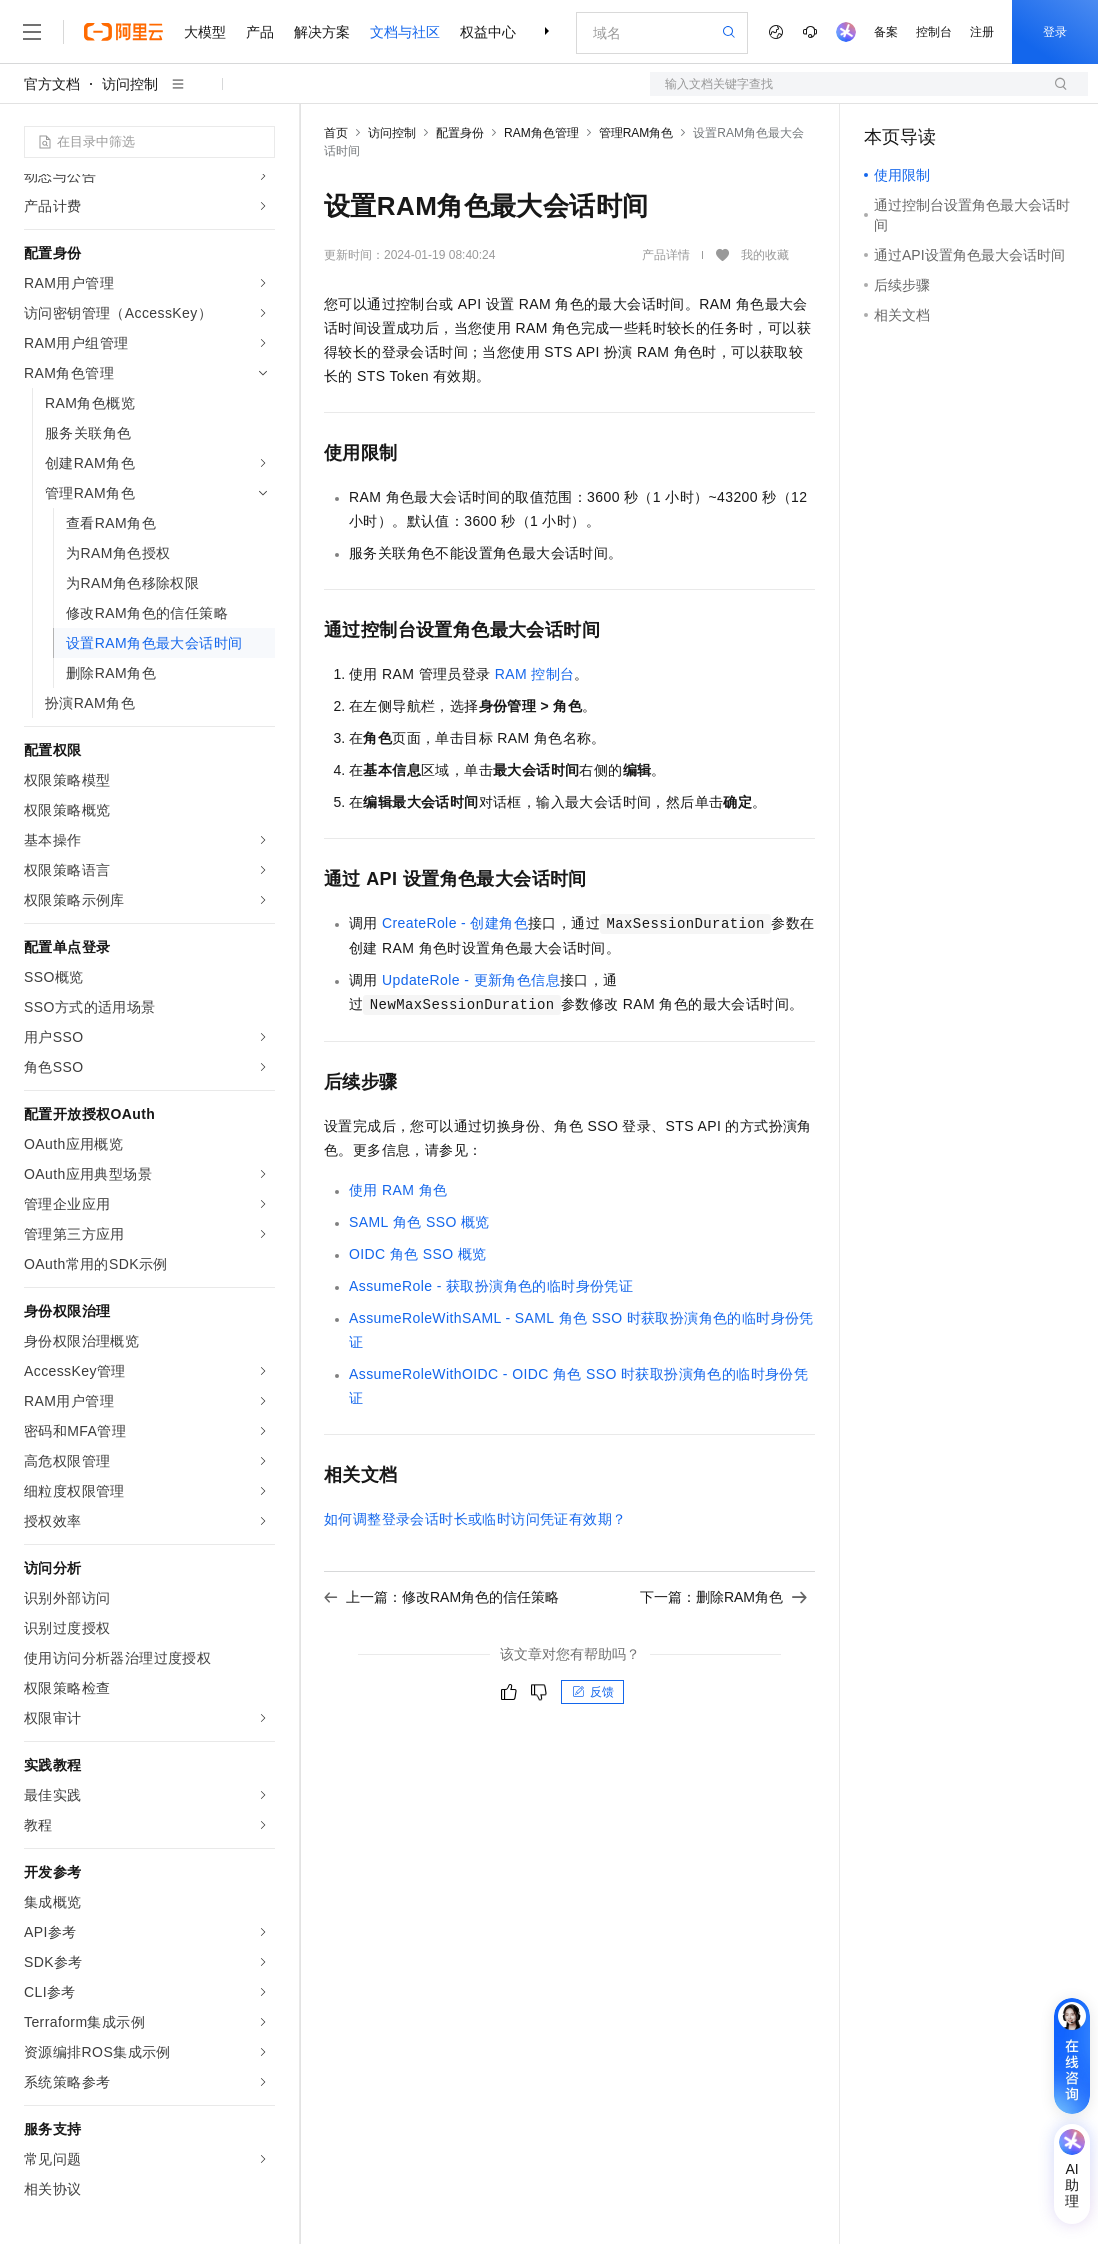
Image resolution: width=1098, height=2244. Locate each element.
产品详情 (666, 255)
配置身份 (460, 133)
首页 (336, 133)
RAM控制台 (535, 674)
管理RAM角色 (636, 133)
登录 (1055, 32)
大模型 (205, 32)
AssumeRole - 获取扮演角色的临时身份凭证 (491, 1286)
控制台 (934, 32)
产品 (260, 32)
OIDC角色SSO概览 (418, 1254)
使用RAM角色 (398, 1190)
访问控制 (130, 84)
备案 (886, 32)
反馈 (593, 1692)
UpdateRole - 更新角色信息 (471, 980)
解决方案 (322, 32)
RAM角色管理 (541, 133)
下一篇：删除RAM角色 (723, 1597)
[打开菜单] (32, 32)
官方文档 (52, 84)
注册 (982, 32)
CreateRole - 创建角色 (455, 923)
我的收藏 (765, 255)
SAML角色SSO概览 (419, 1222)
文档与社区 (405, 32)
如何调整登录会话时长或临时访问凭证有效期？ (475, 1519)
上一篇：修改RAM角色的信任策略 (441, 1597)
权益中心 (488, 32)
